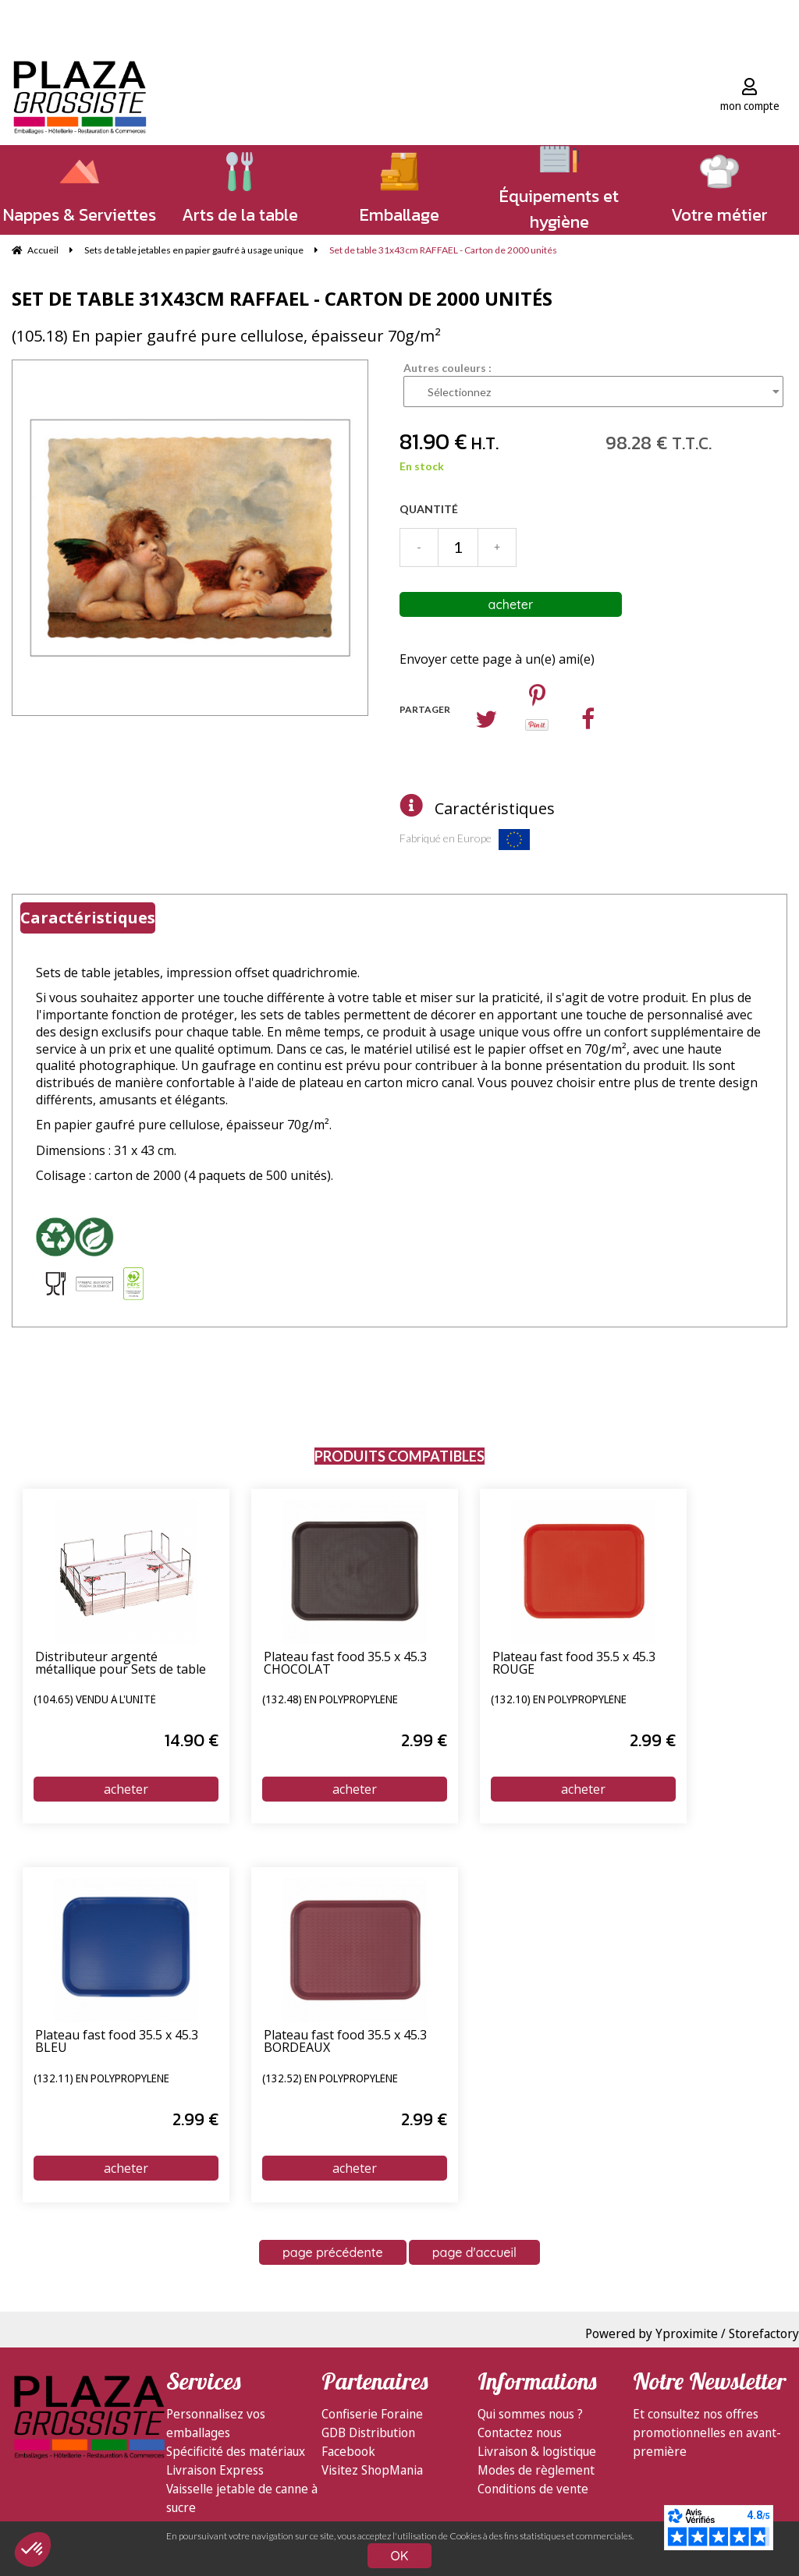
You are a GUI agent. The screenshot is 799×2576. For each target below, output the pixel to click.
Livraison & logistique (537, 2451)
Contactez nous (520, 2432)
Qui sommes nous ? (530, 2413)
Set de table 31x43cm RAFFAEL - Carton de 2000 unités (282, 298)
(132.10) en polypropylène (559, 1700)
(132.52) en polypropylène (330, 2079)
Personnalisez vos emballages (215, 2423)
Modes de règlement (536, 2470)
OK (400, 2556)
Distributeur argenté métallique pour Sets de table (120, 1664)
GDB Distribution (368, 2432)
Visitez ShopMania (372, 2470)
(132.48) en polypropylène (330, 1700)
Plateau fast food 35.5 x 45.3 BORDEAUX (345, 2042)
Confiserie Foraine (372, 2413)
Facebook (348, 2451)
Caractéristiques (495, 808)
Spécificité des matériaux (235, 2451)
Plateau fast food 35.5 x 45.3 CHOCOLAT (345, 1664)
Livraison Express (215, 2470)
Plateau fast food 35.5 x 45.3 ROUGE (573, 1664)
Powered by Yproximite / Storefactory (692, 2333)
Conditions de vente (533, 2488)
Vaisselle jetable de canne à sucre (242, 2498)
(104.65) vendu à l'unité (95, 1700)
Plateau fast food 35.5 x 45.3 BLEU (116, 2042)
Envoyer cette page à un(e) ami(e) (497, 659)
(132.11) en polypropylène (101, 2079)
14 (191, 1740)
